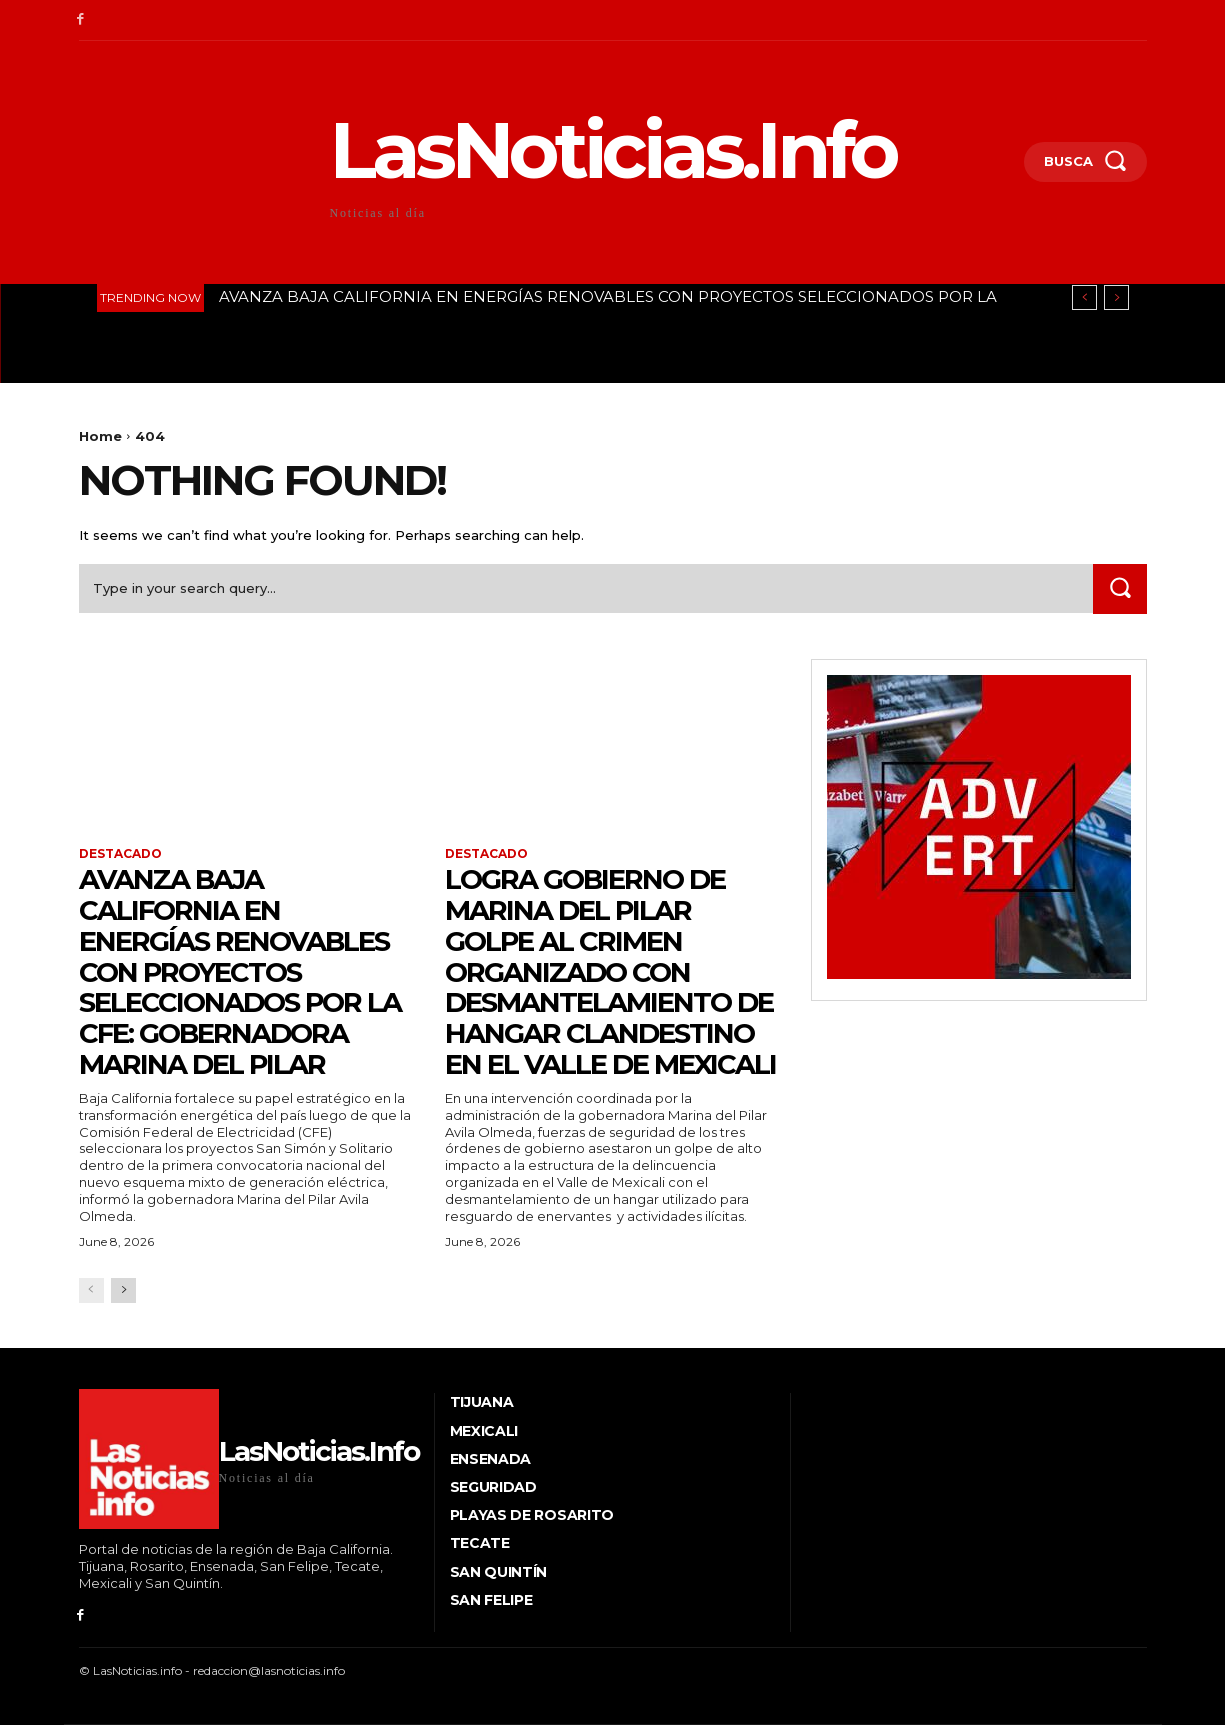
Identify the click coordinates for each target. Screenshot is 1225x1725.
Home (100, 436)
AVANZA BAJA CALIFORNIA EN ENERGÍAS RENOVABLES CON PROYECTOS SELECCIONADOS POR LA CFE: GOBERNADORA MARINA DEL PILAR (243, 971)
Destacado (120, 854)
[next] (1116, 297)
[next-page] (123, 1290)
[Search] (1120, 588)
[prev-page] (91, 1290)
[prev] (1084, 297)
